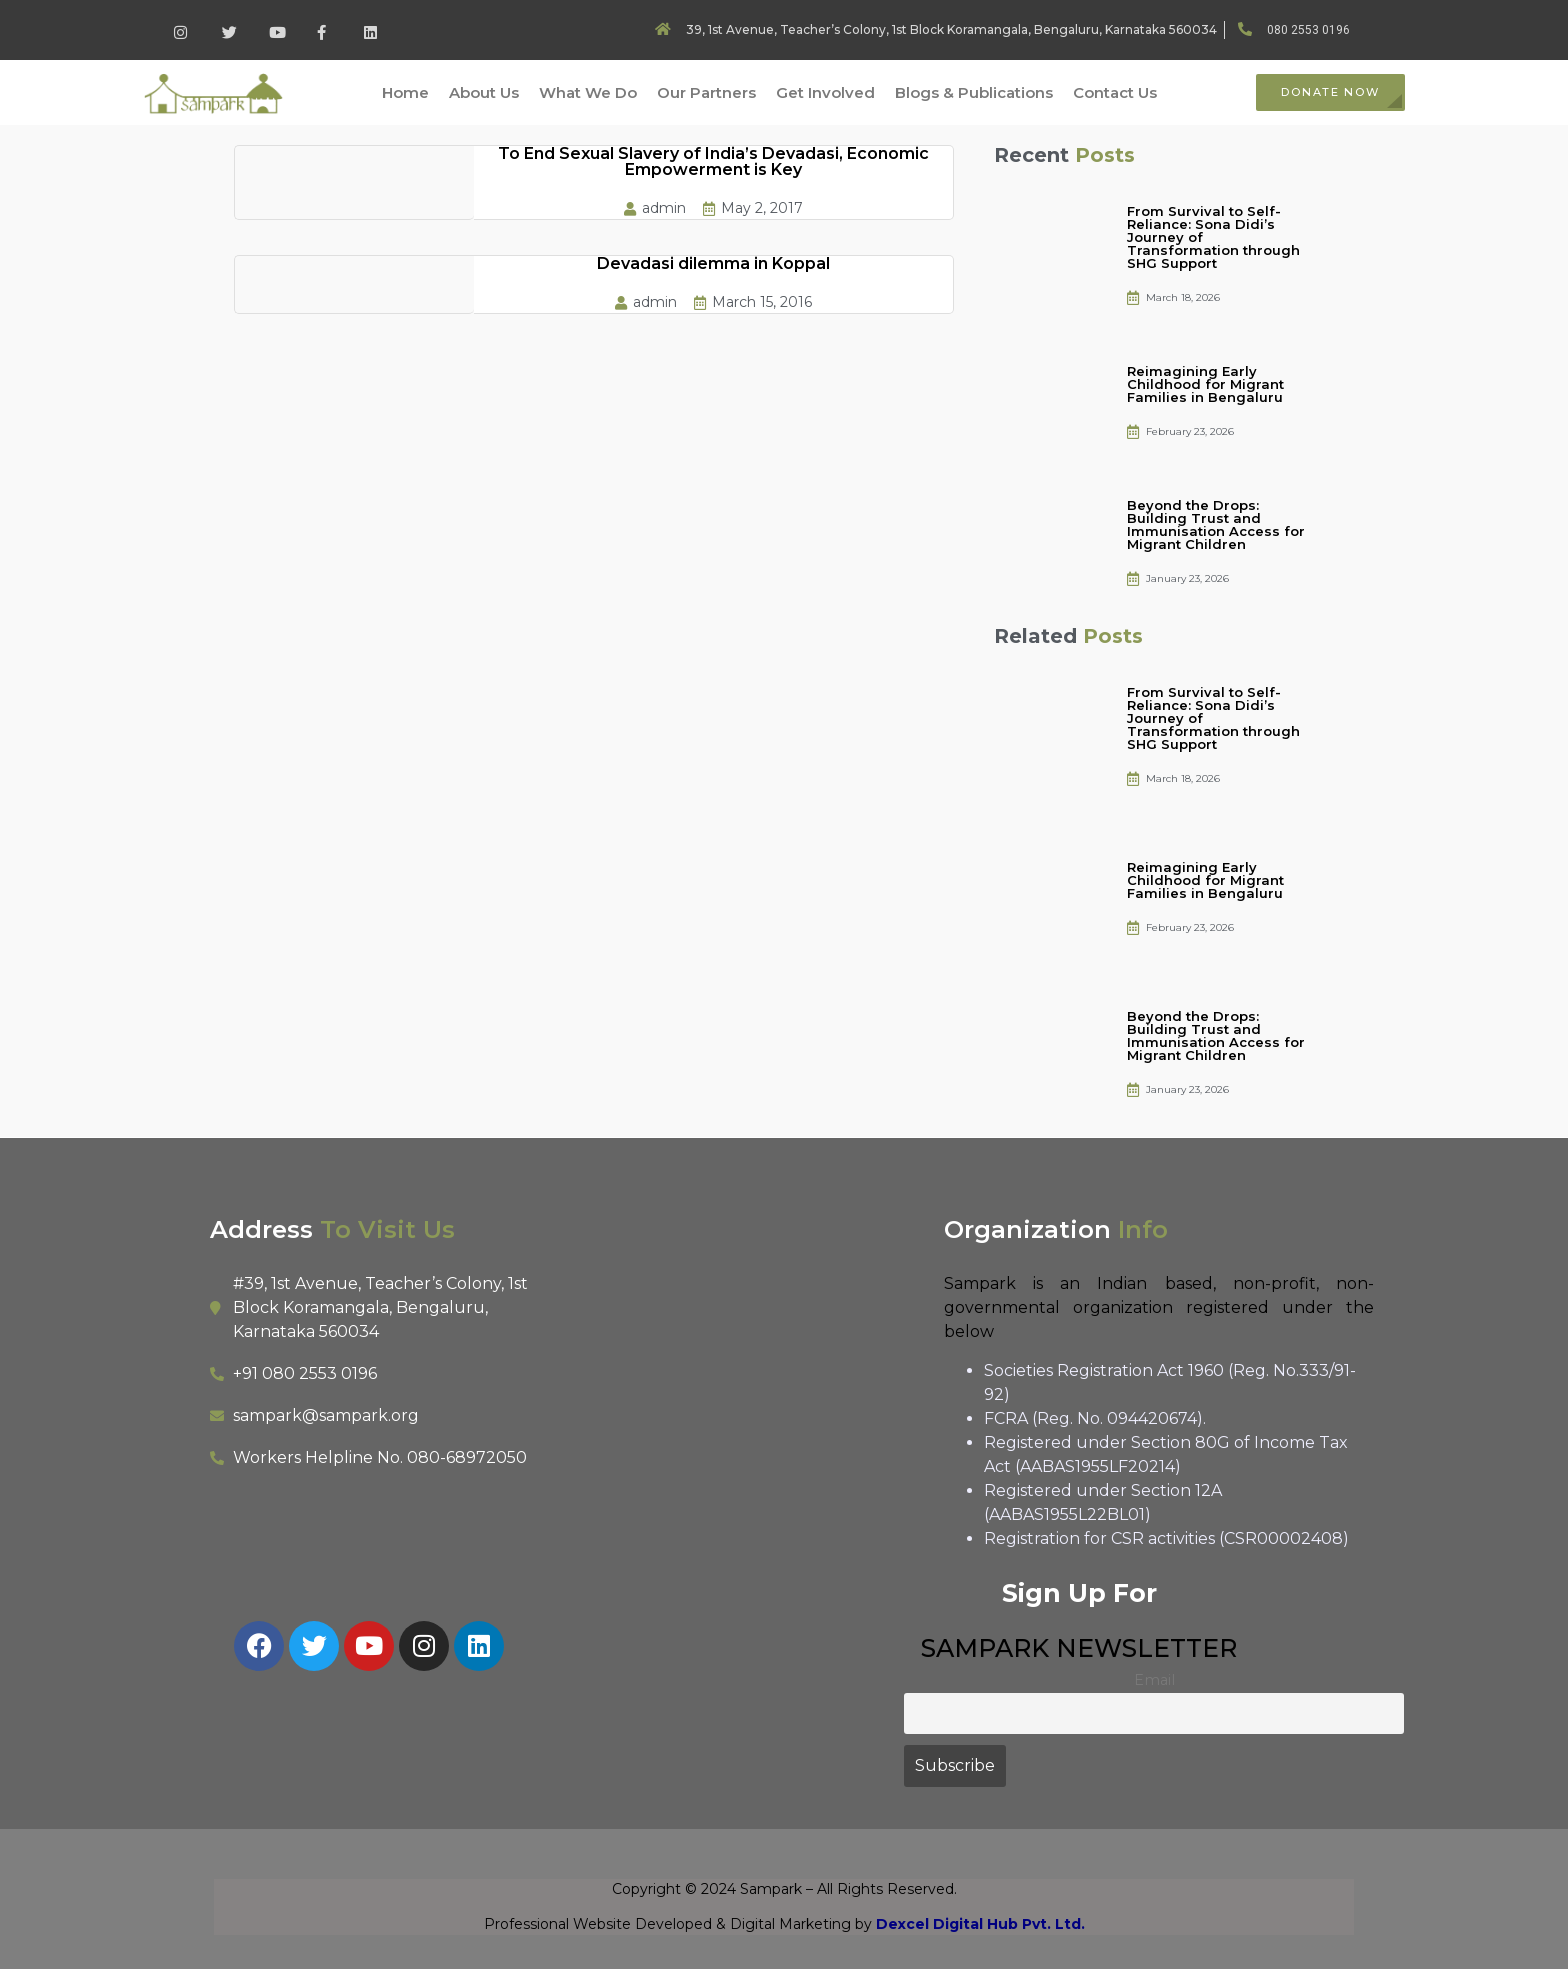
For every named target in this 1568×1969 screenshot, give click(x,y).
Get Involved (825, 92)
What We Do (588, 92)
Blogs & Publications (974, 92)
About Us (484, 92)
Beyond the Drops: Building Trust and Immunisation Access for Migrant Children (1216, 524)
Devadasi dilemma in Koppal (713, 263)
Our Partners (706, 92)
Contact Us (1115, 92)
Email (1154, 1680)
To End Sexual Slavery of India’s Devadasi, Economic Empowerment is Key (713, 161)
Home (405, 92)
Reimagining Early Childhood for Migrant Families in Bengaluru (1205, 384)
